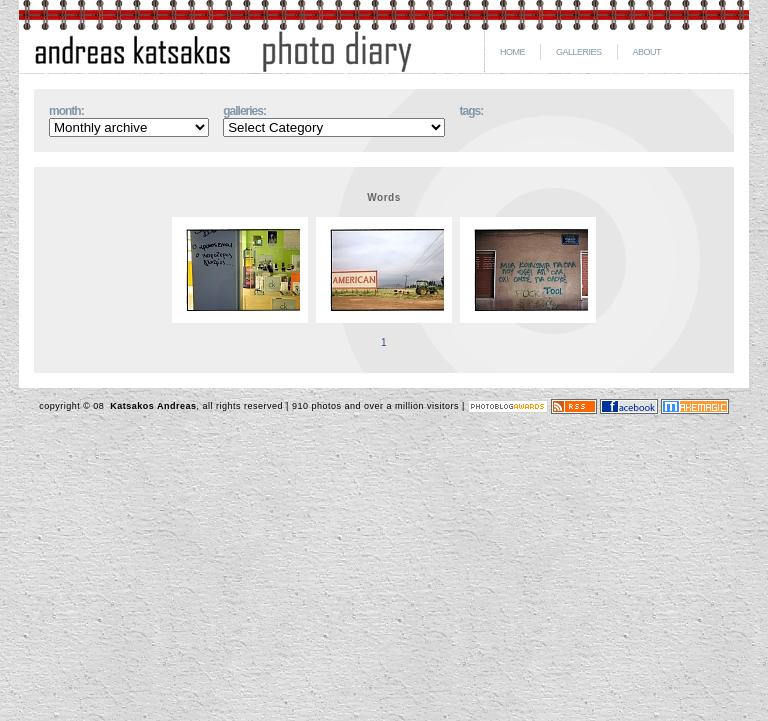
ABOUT (647, 52)
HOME (512, 52)
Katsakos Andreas (151, 406)
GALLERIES (579, 52)
